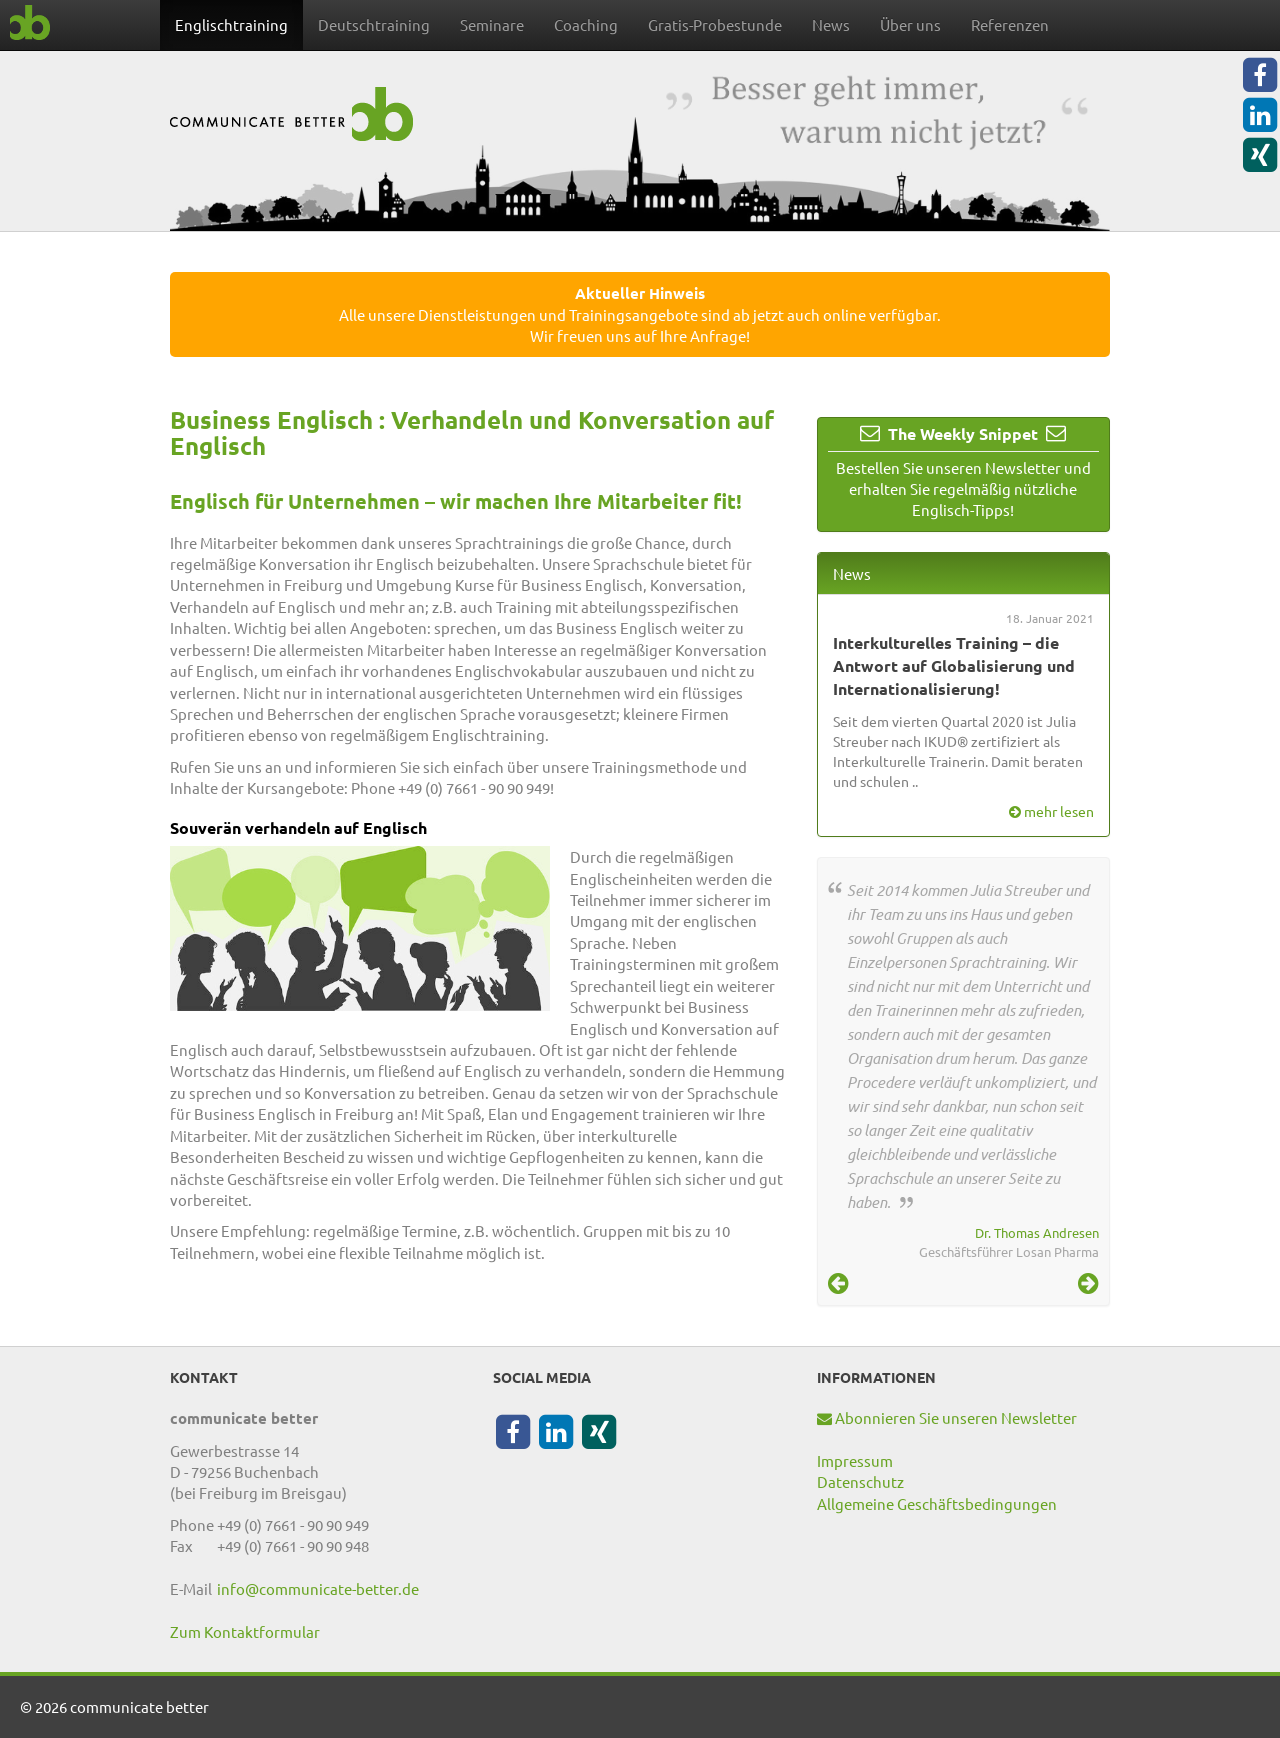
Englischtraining (231, 24)
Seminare (492, 24)
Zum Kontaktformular (245, 1631)
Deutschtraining (374, 24)
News (831, 24)
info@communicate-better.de (318, 1588)
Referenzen (1010, 24)
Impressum (855, 1460)
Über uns (910, 24)
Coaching (586, 24)
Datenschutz (860, 1481)
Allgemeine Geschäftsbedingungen (937, 1503)
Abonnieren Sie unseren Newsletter (947, 1417)
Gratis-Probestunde (715, 24)
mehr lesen (1051, 811)
